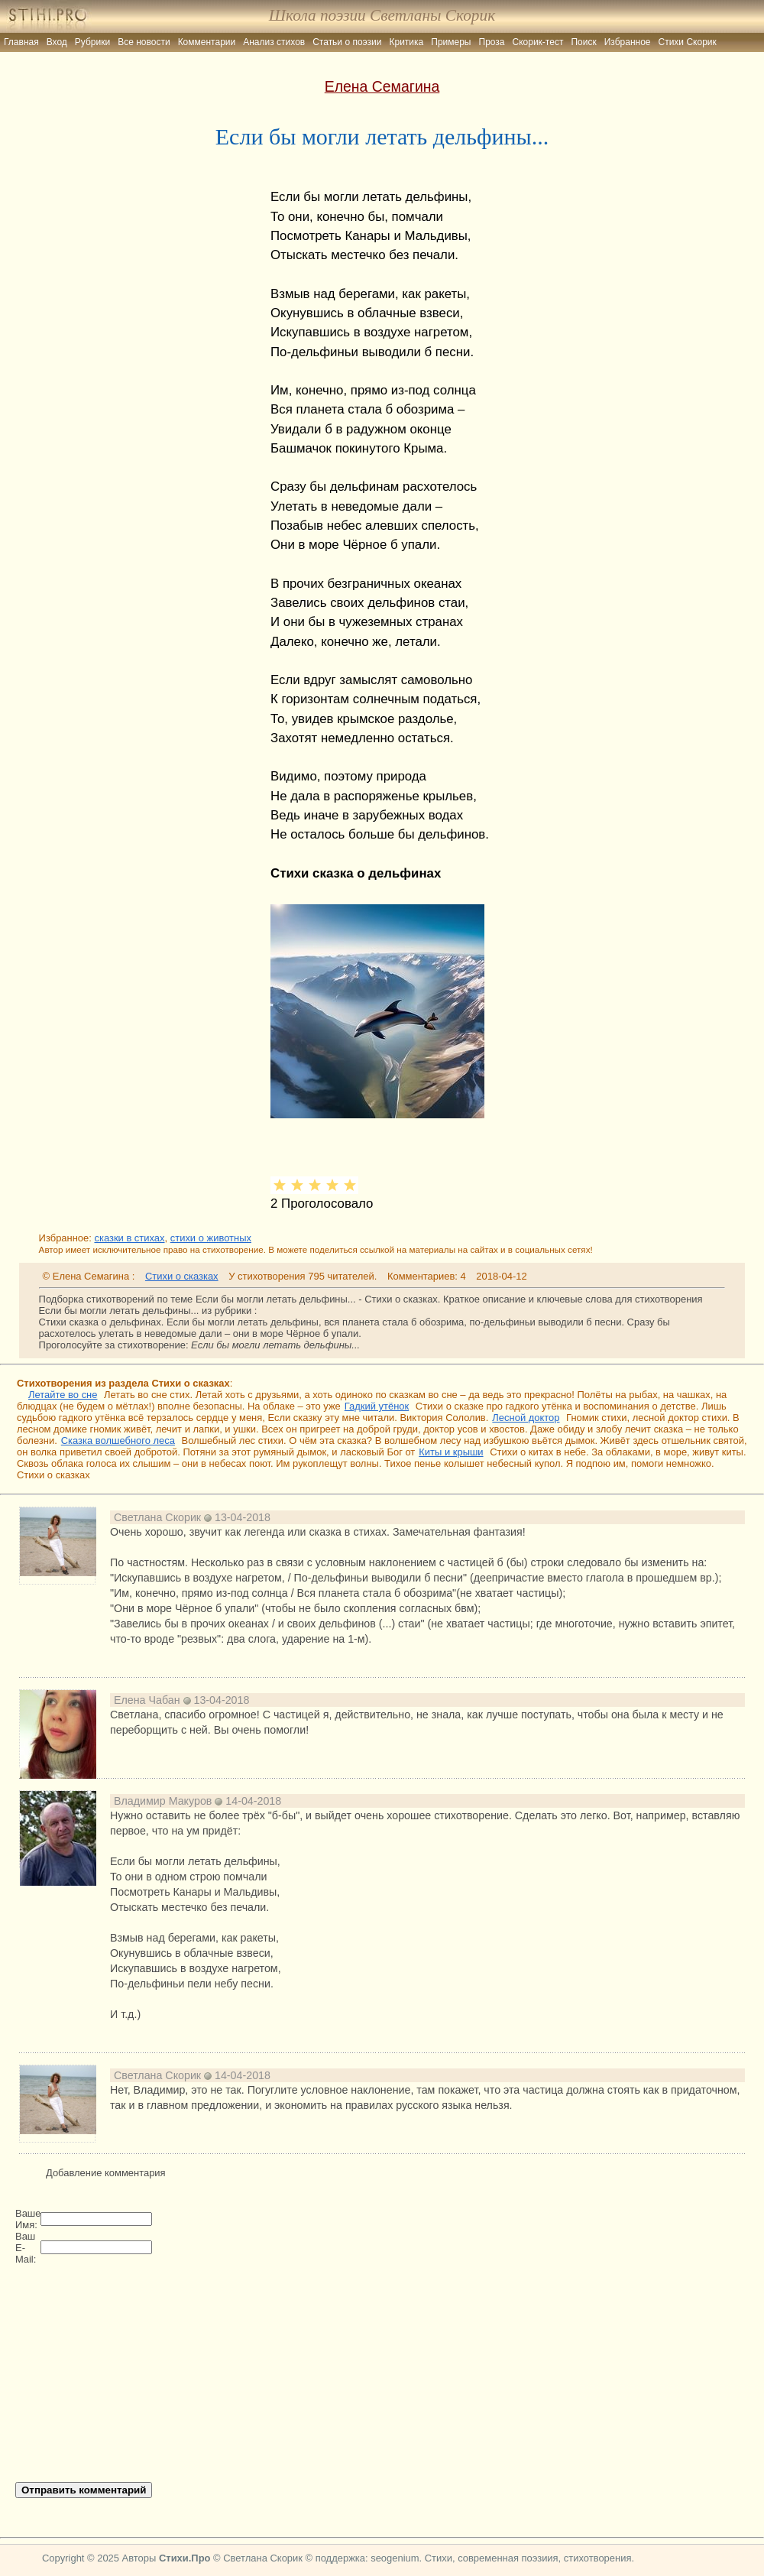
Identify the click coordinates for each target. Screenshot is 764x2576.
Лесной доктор (525, 1417)
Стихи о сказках (182, 1276)
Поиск (583, 42)
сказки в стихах (129, 1238)
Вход (57, 42)
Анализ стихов (274, 42)
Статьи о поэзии (346, 42)
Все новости (144, 42)
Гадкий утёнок (377, 1406)
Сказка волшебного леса (118, 1440)
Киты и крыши (451, 1452)
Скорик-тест (538, 42)
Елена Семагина (382, 86)
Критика (407, 42)
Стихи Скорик (688, 42)
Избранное (627, 42)
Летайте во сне (62, 1394)
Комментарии (207, 42)
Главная (21, 42)
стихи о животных (210, 1238)
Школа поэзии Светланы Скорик (382, 15)
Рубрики (92, 42)
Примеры (451, 42)
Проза (492, 42)
